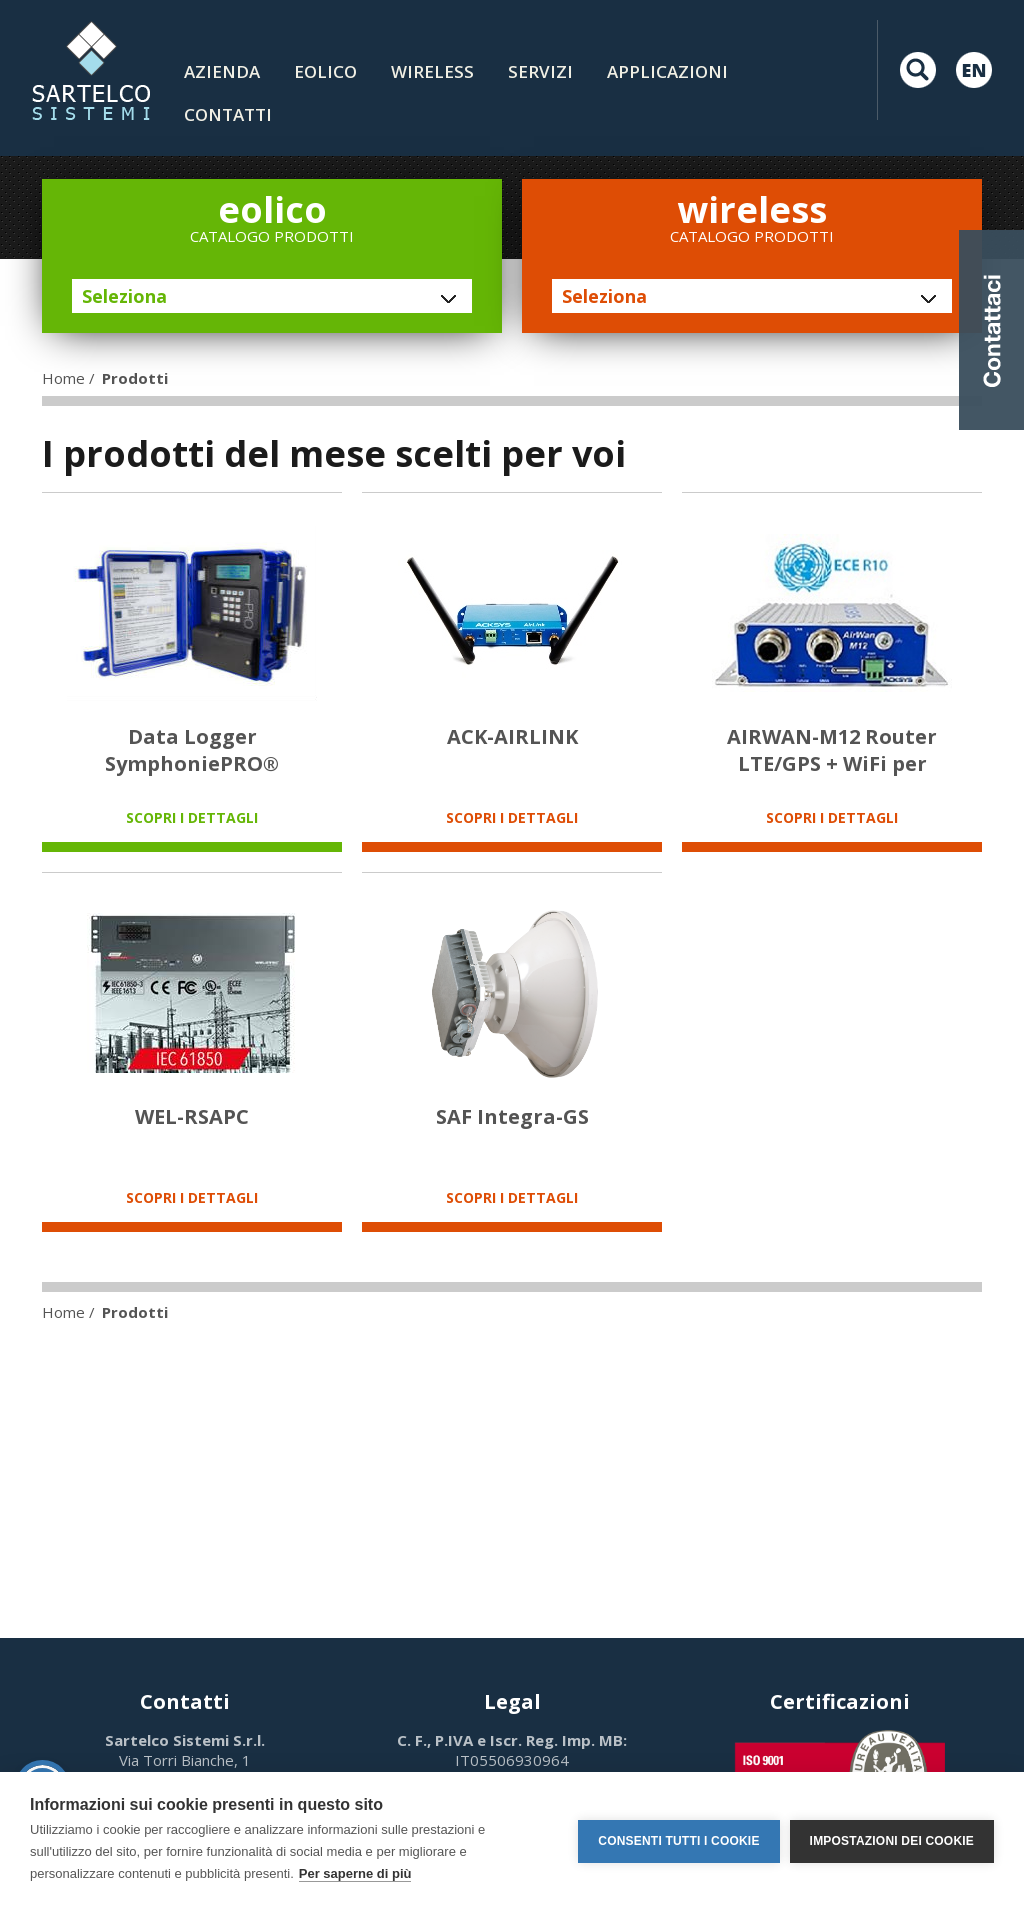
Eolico (325, 71)
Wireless (432, 71)
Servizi (540, 71)
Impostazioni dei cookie (892, 1841)
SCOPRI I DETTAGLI (192, 817)
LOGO (91, 70)
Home (63, 378)
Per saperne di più (355, 1873)
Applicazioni (667, 71)
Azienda (222, 71)
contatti (228, 114)
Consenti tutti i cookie (678, 1841)
